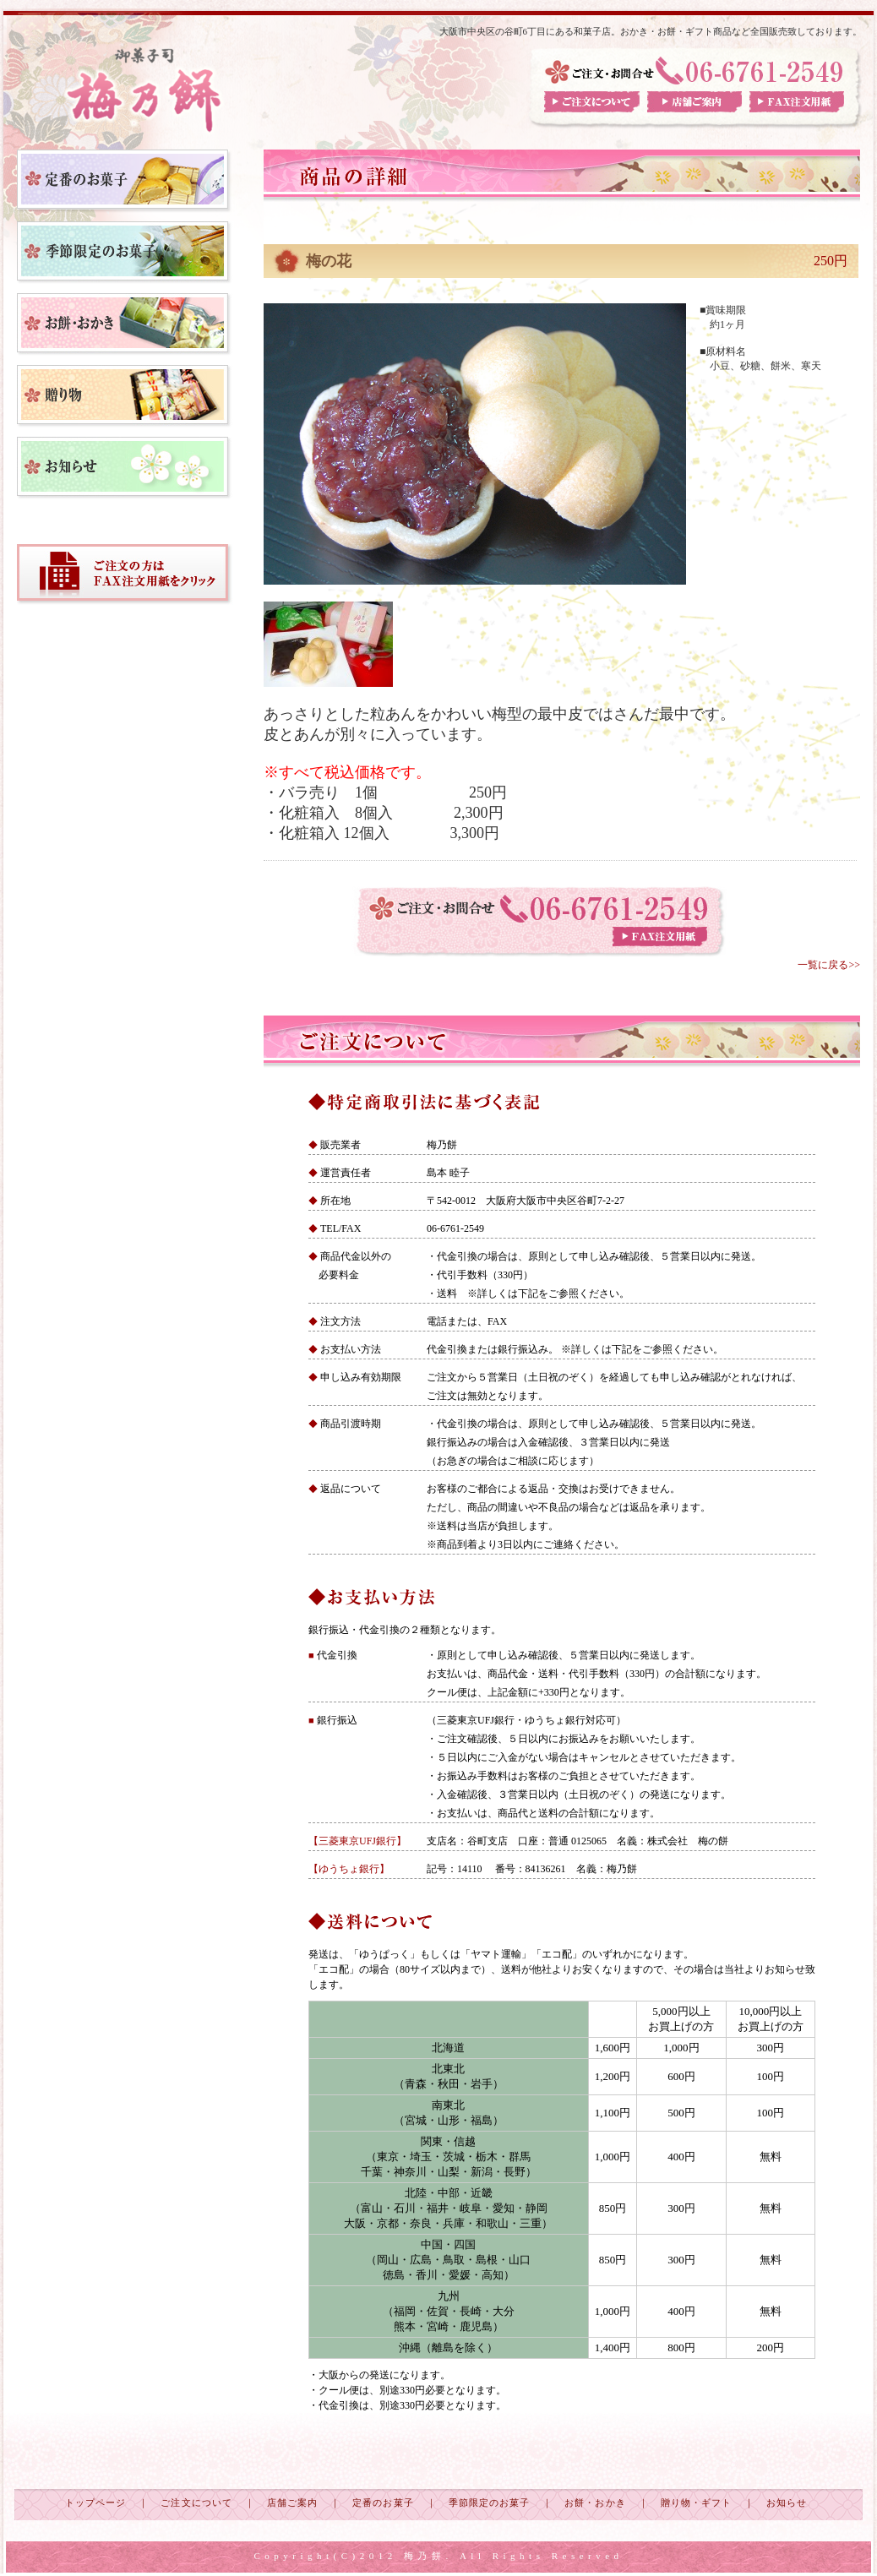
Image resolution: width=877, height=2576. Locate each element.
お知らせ (786, 2502)
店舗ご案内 (292, 2502)
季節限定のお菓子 (490, 2502)
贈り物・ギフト (697, 2502)
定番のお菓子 (382, 2502)
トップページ (95, 2502)
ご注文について (196, 2502)
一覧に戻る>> (829, 965)
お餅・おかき (594, 2502)
